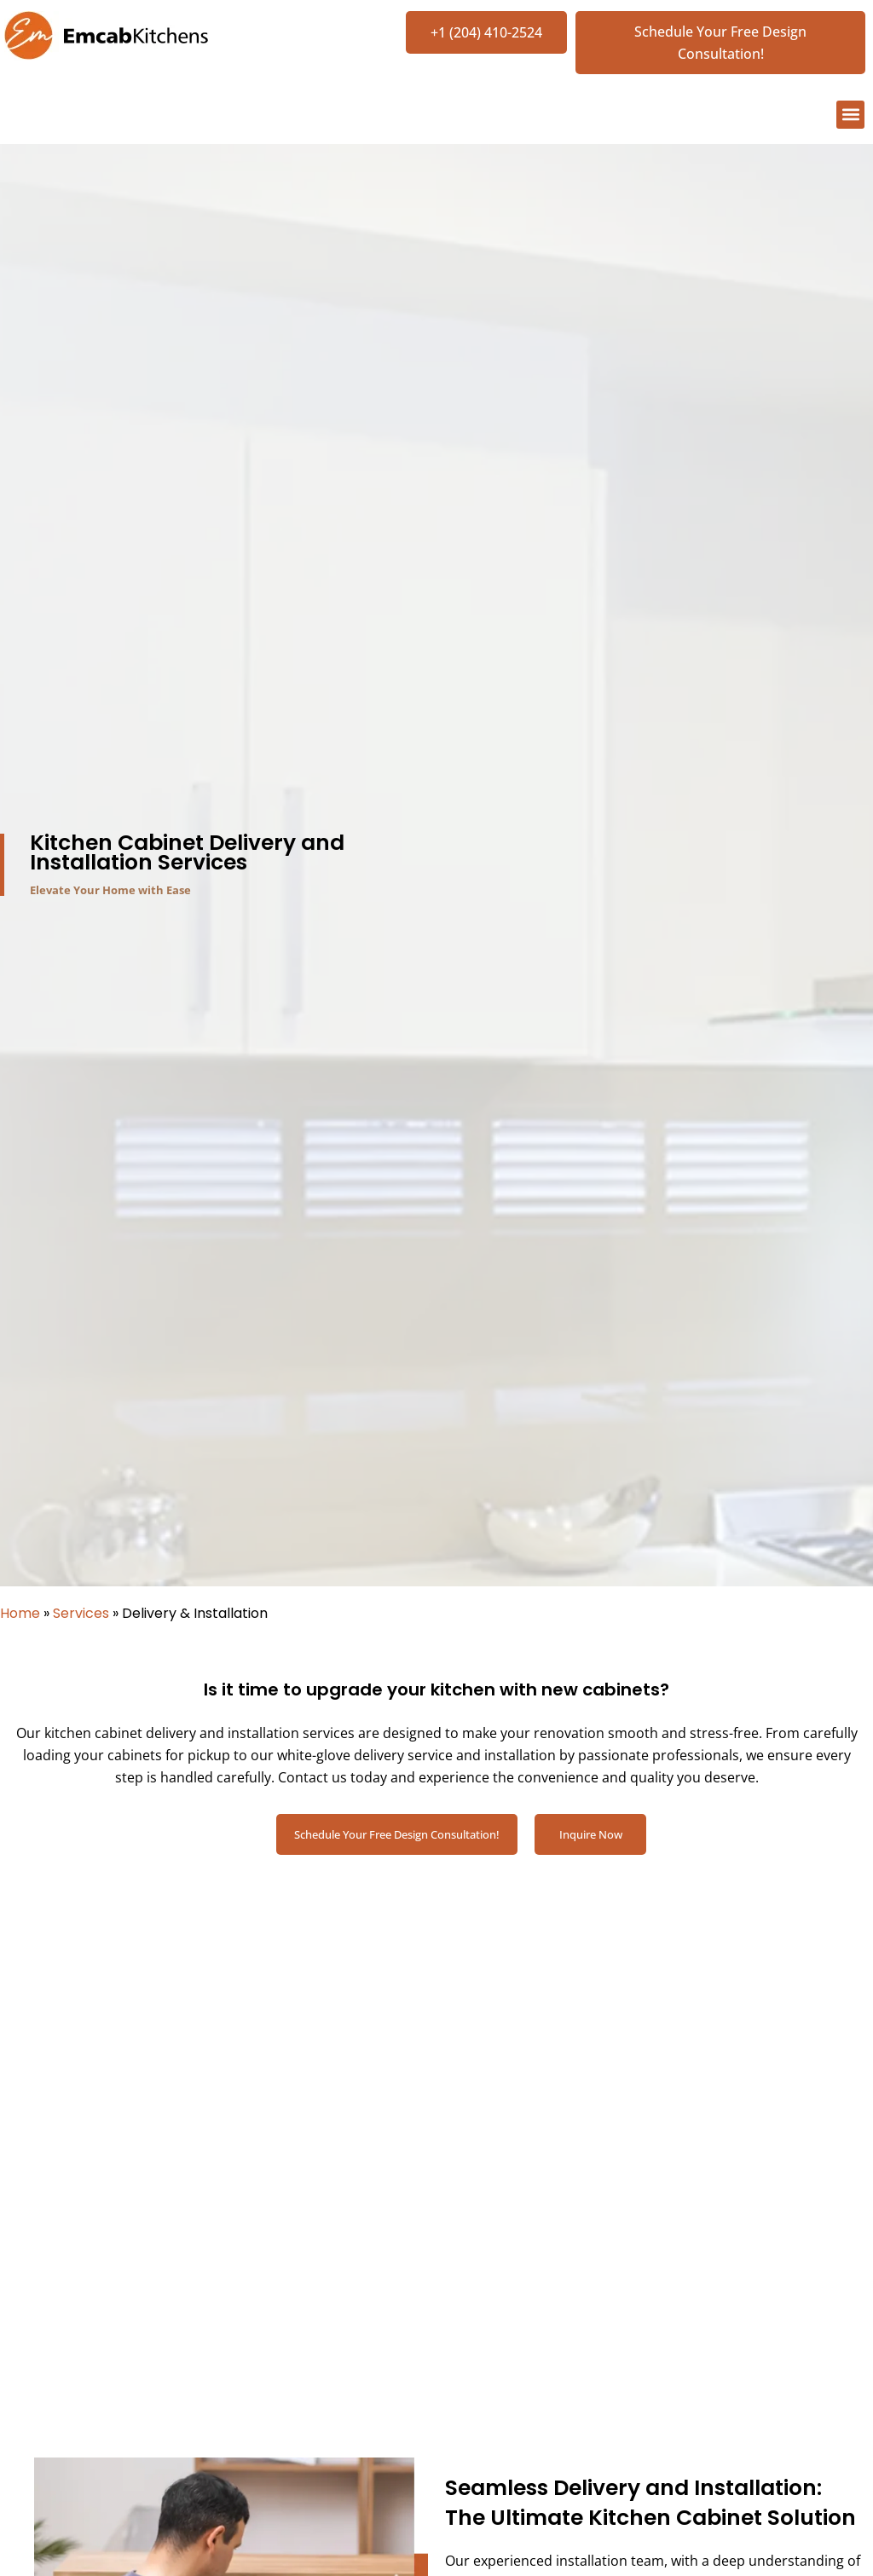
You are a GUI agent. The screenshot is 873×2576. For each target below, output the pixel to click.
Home (20, 1615)
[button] (850, 116)
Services (81, 1615)
